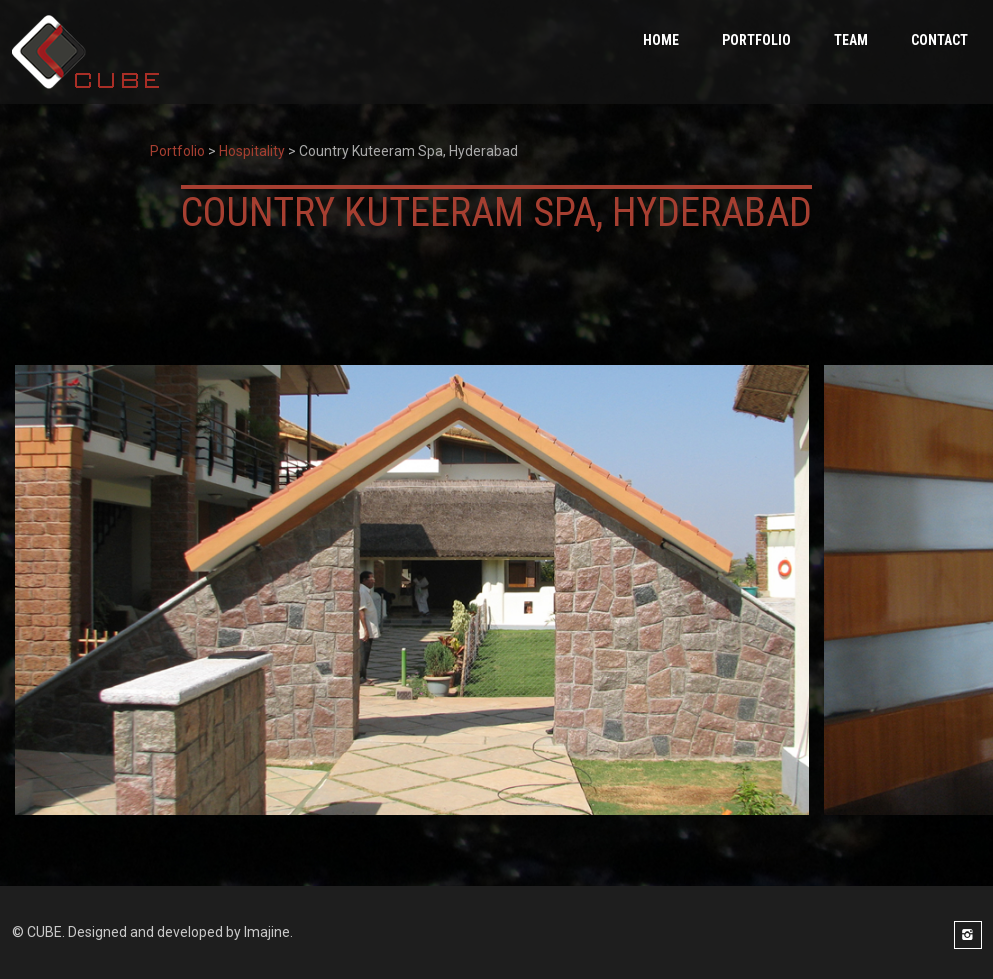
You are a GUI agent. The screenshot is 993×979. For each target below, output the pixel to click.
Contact (939, 40)
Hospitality (252, 151)
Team (851, 40)
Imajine (267, 932)
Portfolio (177, 151)
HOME (661, 40)
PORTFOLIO (756, 40)
